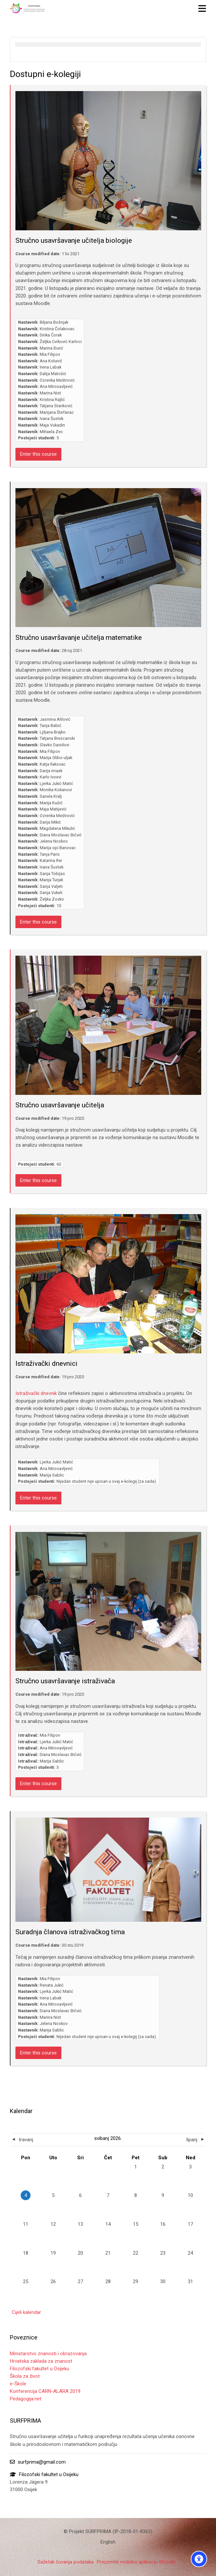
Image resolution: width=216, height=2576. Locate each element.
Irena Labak (50, 367)
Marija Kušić (51, 802)
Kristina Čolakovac (57, 328)
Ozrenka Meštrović (57, 380)
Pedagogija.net (25, 2399)
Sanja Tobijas (52, 873)
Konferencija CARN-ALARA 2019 (45, 2391)
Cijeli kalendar (26, 2312)
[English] (108, 2542)
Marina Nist (50, 393)
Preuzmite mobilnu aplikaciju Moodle (136, 2562)
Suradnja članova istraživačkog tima (70, 1932)
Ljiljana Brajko (53, 732)
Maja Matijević (53, 809)
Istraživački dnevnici (46, 1363)
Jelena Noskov (54, 841)
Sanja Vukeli (51, 892)
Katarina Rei (51, 860)
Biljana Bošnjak (54, 322)
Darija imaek (51, 770)
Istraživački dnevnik (36, 1393)
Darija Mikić (50, 822)
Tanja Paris (50, 854)
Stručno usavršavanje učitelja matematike (78, 637)
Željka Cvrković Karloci (61, 341)
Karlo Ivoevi (50, 776)
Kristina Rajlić (52, 399)
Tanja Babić (50, 725)
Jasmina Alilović (55, 719)
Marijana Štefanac (57, 412)
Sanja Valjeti (51, 886)
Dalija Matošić (53, 373)
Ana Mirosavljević (56, 386)
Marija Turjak (51, 879)
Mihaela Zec (51, 431)
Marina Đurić (51, 348)
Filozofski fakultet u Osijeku (39, 2369)
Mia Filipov (50, 354)
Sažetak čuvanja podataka (65, 2562)
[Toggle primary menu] (202, 8)
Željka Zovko (52, 899)
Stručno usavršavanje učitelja (59, 1105)
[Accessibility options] (199, 2559)
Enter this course (38, 454)
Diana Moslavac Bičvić (61, 834)
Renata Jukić (52, 1985)
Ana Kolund (51, 360)
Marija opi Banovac (58, 847)
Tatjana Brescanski (57, 738)
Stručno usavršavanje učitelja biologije (73, 240)
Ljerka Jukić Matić (56, 783)
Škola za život (25, 2376)
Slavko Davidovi (54, 744)
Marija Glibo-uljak (56, 757)
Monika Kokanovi (56, 789)
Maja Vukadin (52, 425)
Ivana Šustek (51, 418)
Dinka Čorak (51, 335)
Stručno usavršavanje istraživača (65, 1681)
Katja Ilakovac (53, 764)
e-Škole (18, 2384)
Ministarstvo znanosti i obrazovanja (48, 2354)
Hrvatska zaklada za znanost (41, 2361)
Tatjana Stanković (56, 405)
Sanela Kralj (51, 796)
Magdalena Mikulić (57, 828)
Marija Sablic (52, 1475)
